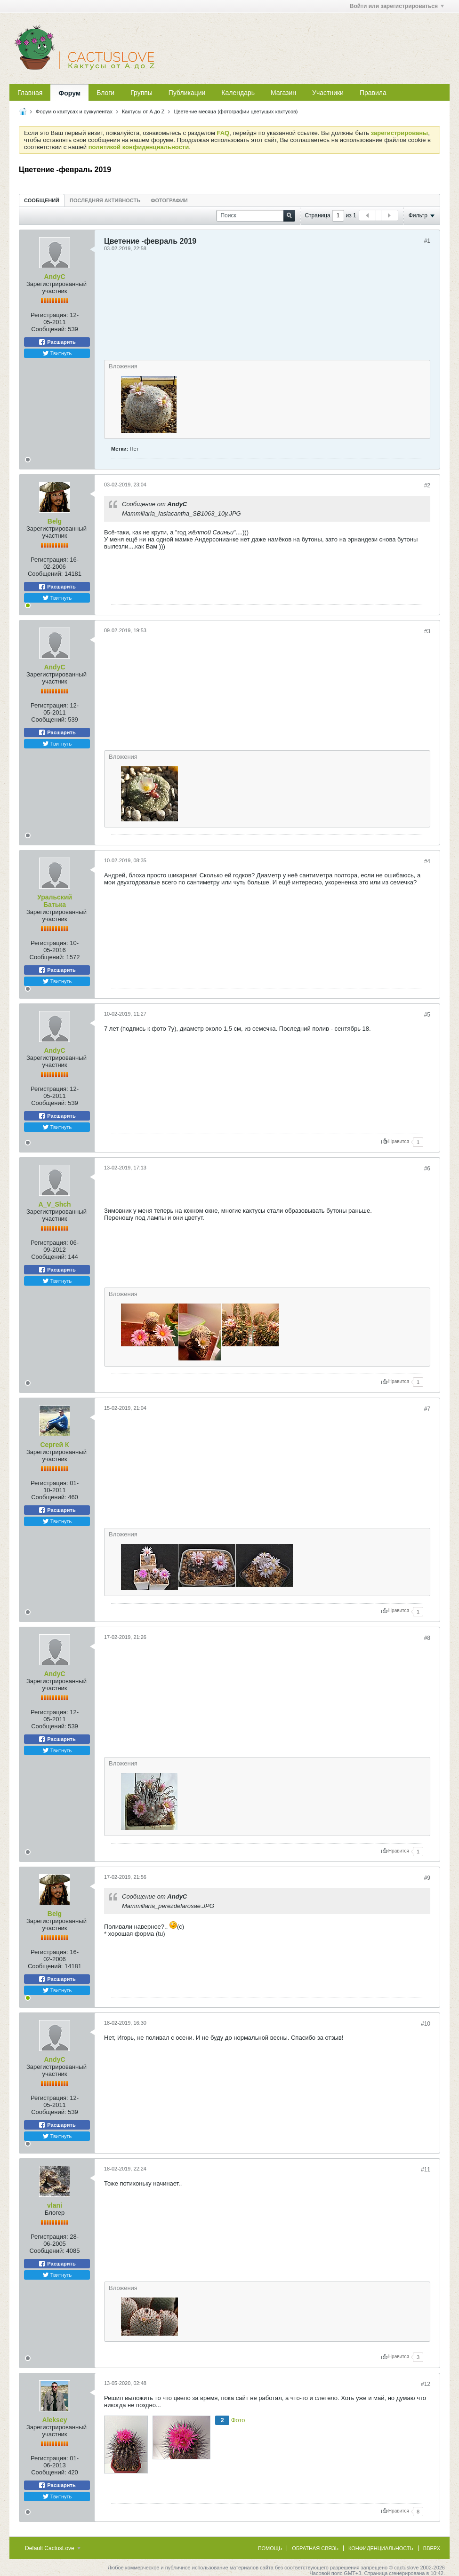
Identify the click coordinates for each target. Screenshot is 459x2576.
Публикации (187, 92)
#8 (427, 1638)
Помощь (270, 2548)
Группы (141, 92)
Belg (55, 521)
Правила (373, 92)
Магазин (283, 92)
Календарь (238, 92)
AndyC (54, 276)
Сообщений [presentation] (41, 200)
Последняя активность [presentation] (105, 200)
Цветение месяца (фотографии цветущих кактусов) (236, 111)
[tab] (41, 200)
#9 (427, 1878)
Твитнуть (57, 353)
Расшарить (56, 342)
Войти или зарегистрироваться (397, 6)
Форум (69, 93)
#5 (427, 1014)
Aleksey (54, 2420)
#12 (425, 2384)
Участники (328, 92)
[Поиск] (255, 216)
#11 (425, 2169)
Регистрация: (49, 314)
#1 (427, 241)
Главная (29, 92)
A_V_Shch (54, 1204)
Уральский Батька (54, 900)
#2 (427, 485)
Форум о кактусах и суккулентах (74, 111)
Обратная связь (315, 2548)
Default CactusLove (53, 2548)
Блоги (105, 92)
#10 (425, 2023)
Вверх (431, 2548)
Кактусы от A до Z (143, 111)
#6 (427, 1168)
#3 (427, 631)
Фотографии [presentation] (169, 200)
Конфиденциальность (380, 2548)
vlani (54, 2205)
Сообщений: (48, 329)
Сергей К (54, 1444)
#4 (427, 861)
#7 (427, 1409)
